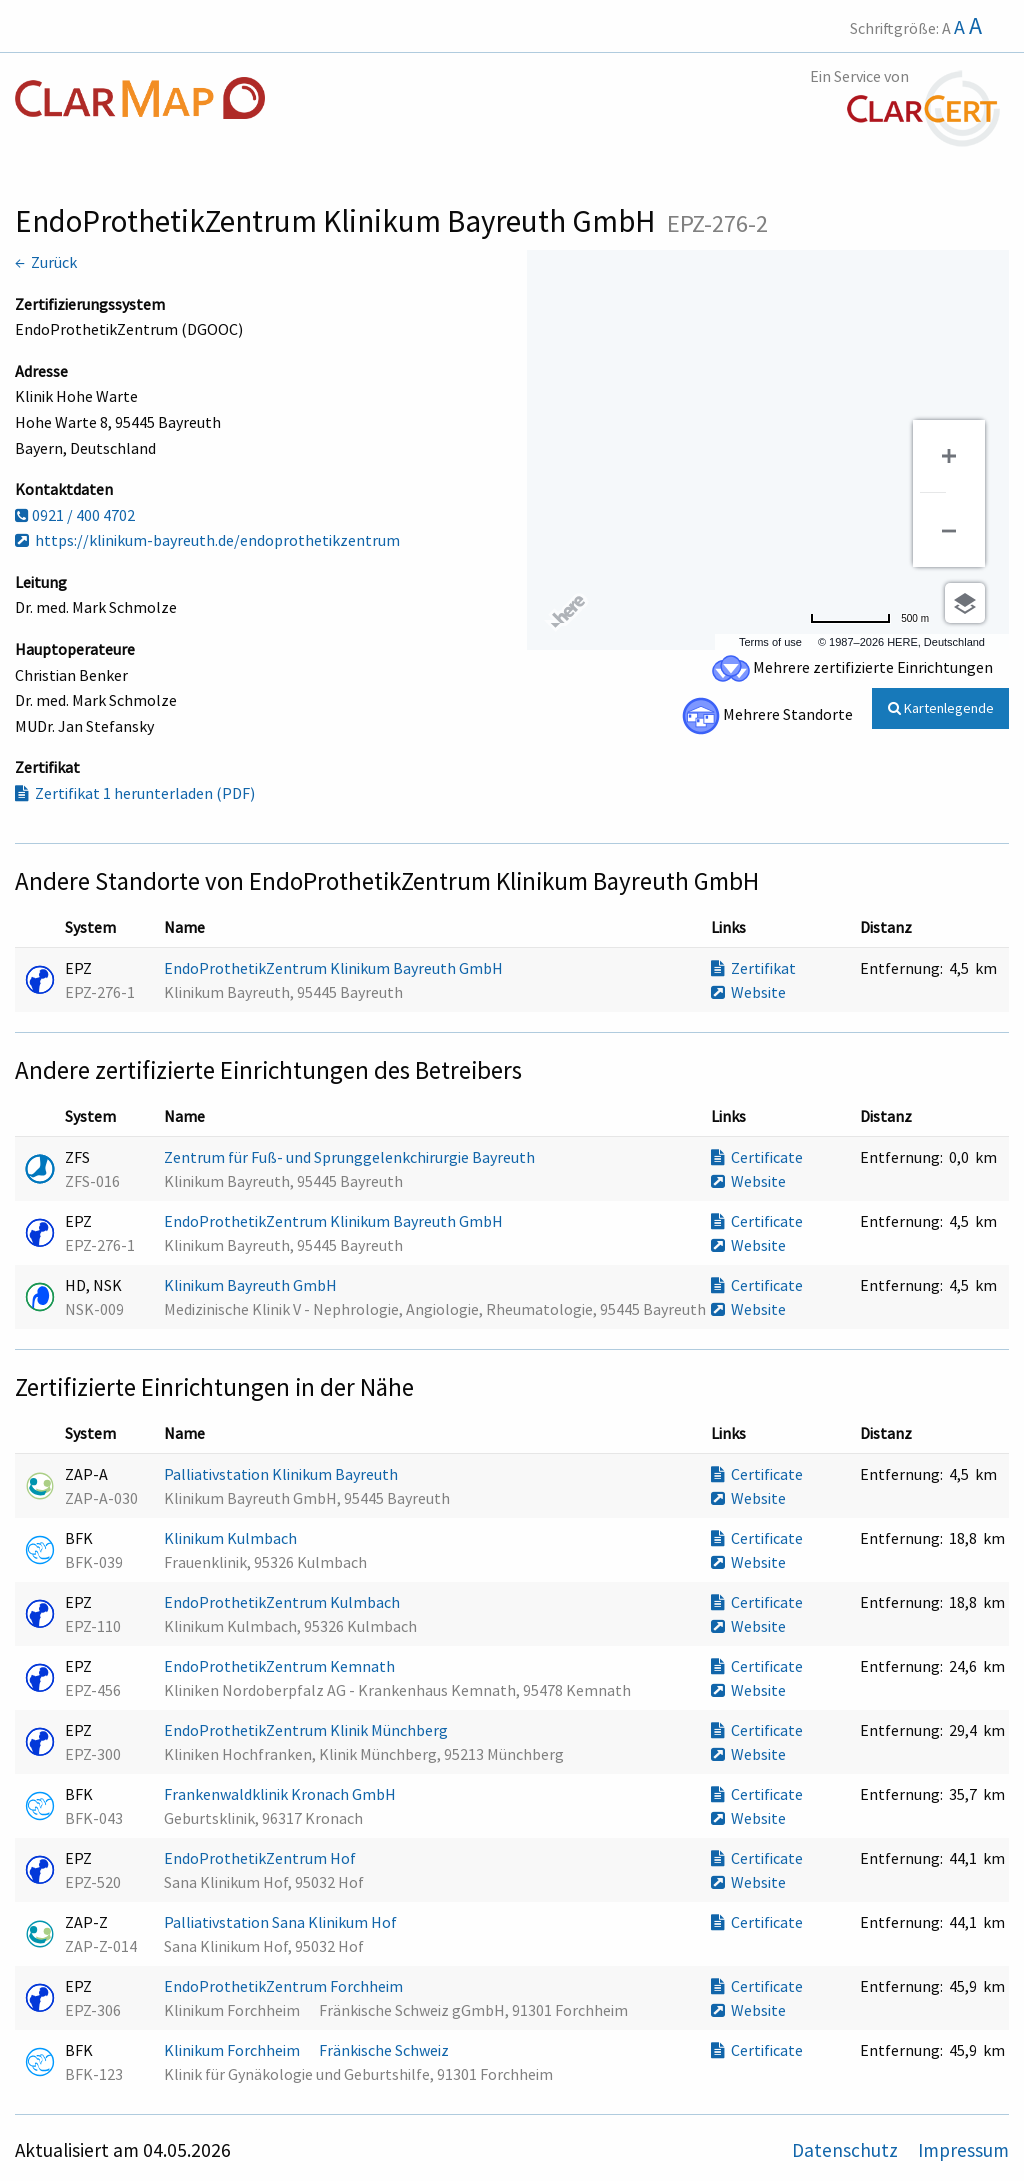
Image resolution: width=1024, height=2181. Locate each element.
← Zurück (46, 262)
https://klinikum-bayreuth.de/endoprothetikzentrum (207, 540)
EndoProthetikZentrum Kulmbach (283, 1602)
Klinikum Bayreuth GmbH (252, 1285)
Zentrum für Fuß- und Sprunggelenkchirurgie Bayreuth (351, 1157)
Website (748, 992)
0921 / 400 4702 (75, 515)
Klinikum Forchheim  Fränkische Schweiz (308, 2050)
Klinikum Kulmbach (232, 1538)
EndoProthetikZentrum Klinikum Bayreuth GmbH (335, 968)
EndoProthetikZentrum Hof (261, 1858)
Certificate (757, 1157)
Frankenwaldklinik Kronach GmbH (281, 1794)
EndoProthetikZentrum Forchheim (285, 1986)
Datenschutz (847, 2150)
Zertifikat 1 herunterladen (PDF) (135, 793)
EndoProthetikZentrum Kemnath (281, 1666)
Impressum (963, 2150)
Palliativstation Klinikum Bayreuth (282, 1474)
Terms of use (770, 642)
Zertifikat (753, 968)
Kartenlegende (941, 708)
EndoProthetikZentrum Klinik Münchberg (307, 1730)
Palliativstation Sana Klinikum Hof (282, 1922)
